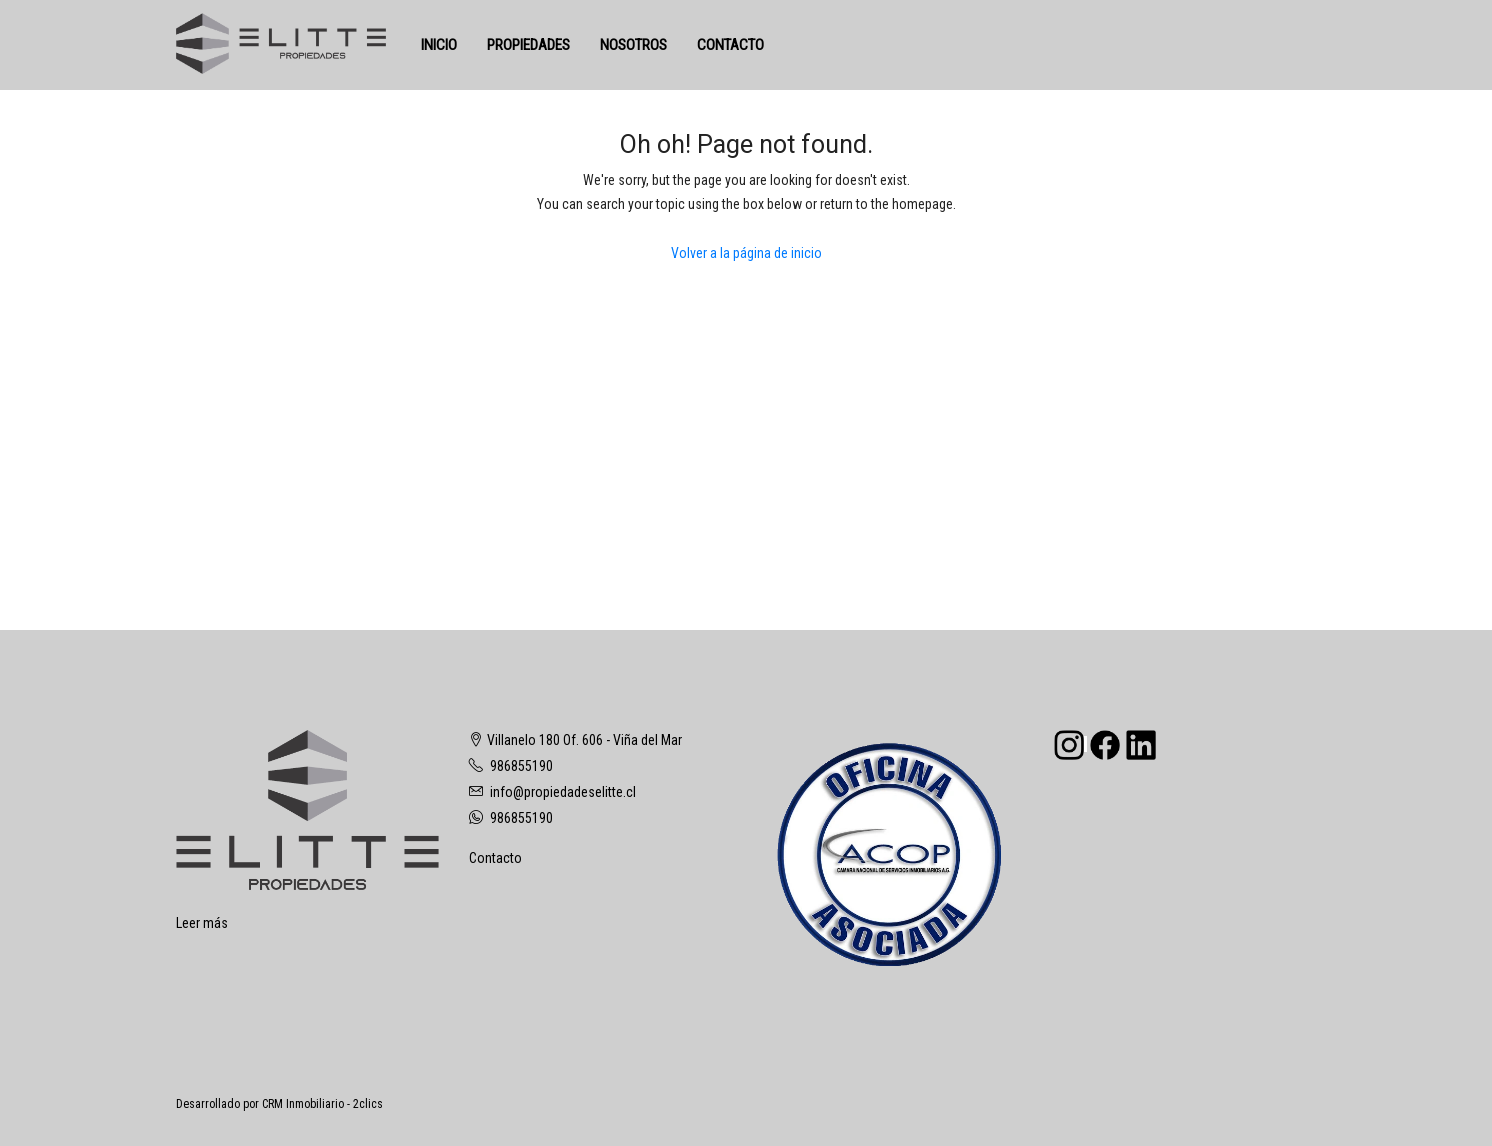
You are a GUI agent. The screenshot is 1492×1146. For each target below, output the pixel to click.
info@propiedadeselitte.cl (563, 792)
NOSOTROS (633, 45)
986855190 (521, 766)
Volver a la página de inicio (746, 253)
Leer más (202, 923)
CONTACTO (730, 45)
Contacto (495, 858)
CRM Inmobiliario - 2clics (322, 1104)
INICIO (439, 45)
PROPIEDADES (528, 45)
